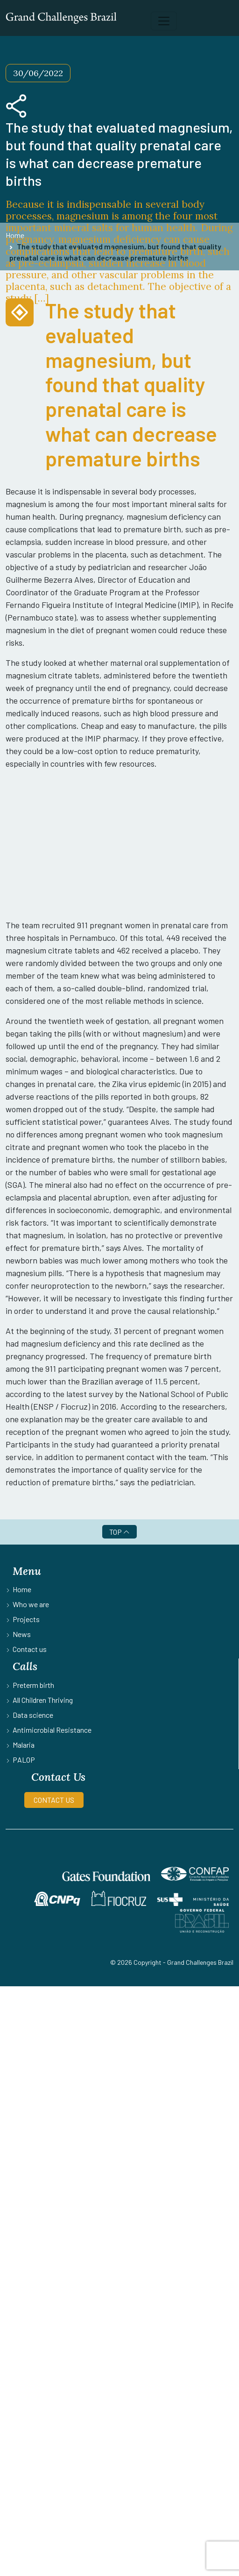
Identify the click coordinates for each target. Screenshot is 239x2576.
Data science (33, 1714)
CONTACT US (54, 1799)
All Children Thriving (43, 1699)
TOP (119, 1531)
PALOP (24, 1759)
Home (22, 1589)
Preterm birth (33, 1684)
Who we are (31, 1604)
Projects (26, 1619)
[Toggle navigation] (164, 21)
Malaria (24, 1744)
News (22, 1634)
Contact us (30, 1648)
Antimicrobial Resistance (52, 1729)
